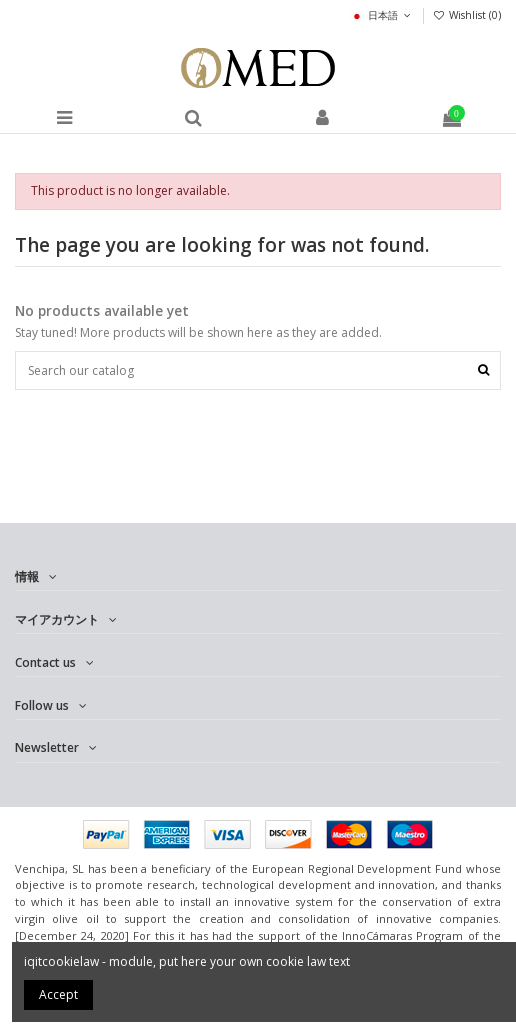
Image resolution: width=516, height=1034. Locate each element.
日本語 (381, 15)
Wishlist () (467, 15)
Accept (58, 994)
